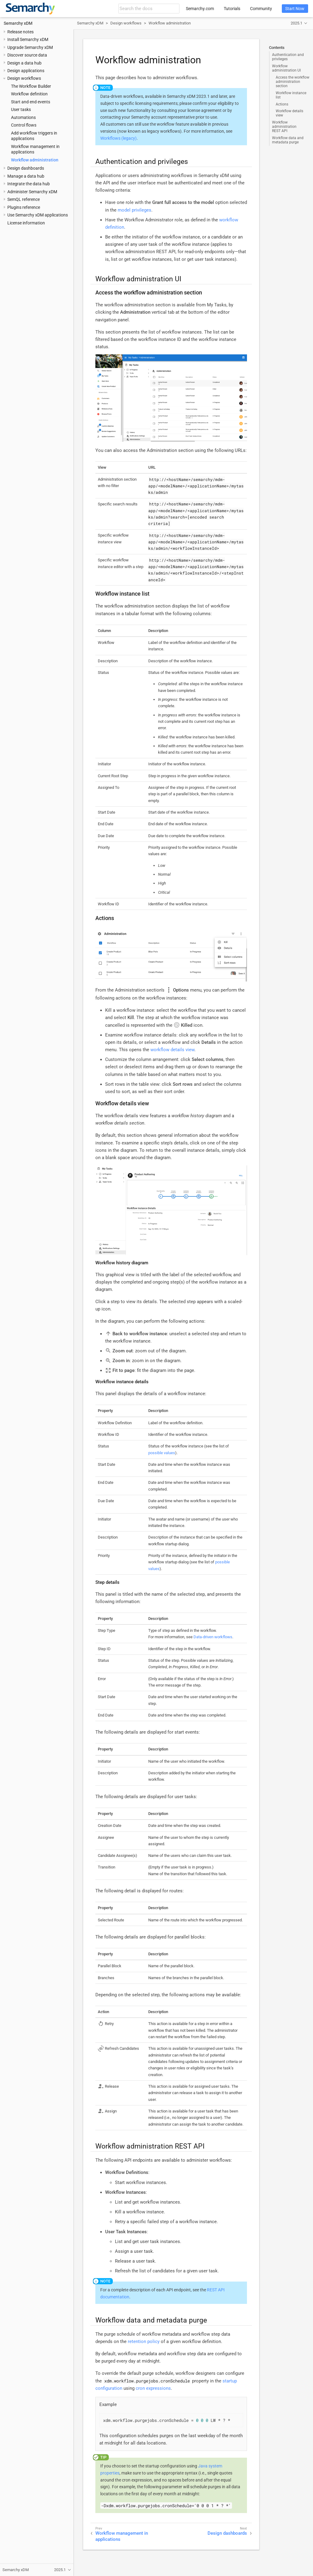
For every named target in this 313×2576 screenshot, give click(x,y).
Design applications (25, 70)
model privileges (134, 210)
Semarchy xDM (18, 23)
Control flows (23, 125)
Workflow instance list (291, 95)
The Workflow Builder (31, 86)
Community (261, 8)
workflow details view (172, 1049)
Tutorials (232, 8)
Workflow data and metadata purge (288, 140)
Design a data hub (24, 63)
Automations (23, 117)
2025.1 (296, 23)
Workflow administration (34, 159)
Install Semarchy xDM (27, 39)
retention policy (144, 2341)
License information (26, 222)
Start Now (294, 8)
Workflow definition (29, 93)
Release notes (20, 31)
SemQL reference (23, 199)
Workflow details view (289, 113)
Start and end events (30, 101)
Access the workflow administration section (292, 81)
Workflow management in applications (121, 2536)
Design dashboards (25, 168)
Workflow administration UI (286, 68)
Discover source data (27, 55)
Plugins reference (23, 207)
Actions (282, 104)
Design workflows (24, 78)
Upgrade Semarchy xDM (30, 47)
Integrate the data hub (28, 183)
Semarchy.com (200, 8)
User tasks (21, 109)
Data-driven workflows (212, 1637)
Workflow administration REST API (284, 126)
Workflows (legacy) (118, 138)
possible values (161, 1453)
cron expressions (153, 2388)
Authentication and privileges (288, 57)
